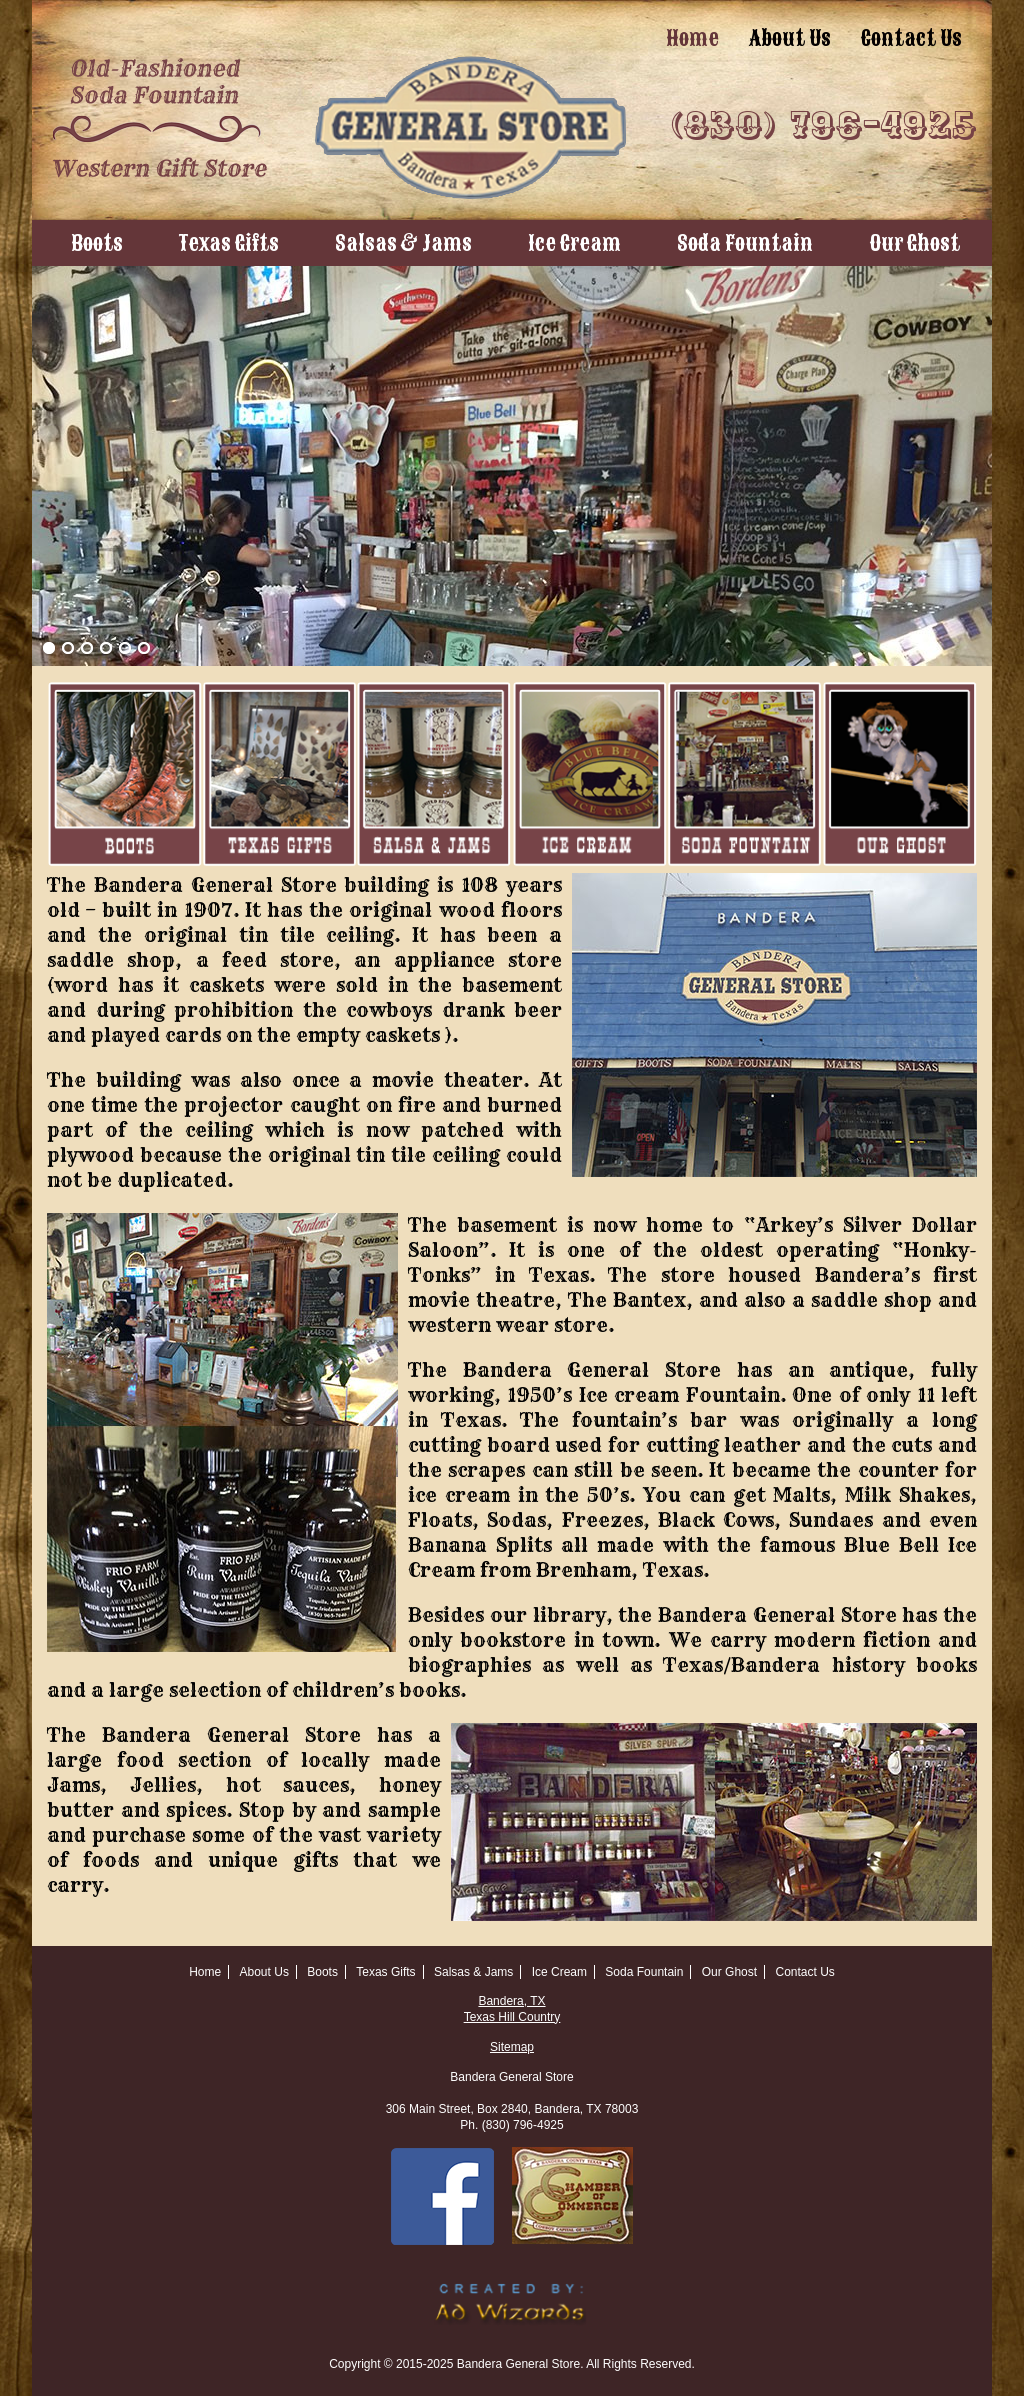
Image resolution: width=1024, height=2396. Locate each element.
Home (692, 38)
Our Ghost (914, 243)
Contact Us (911, 38)
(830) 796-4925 (824, 125)
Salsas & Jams (403, 243)
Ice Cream (574, 243)
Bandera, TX (511, 2001)
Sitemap (512, 2047)
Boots (97, 243)
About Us (790, 38)
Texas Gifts (229, 243)
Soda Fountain (745, 243)
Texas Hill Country (512, 2017)
